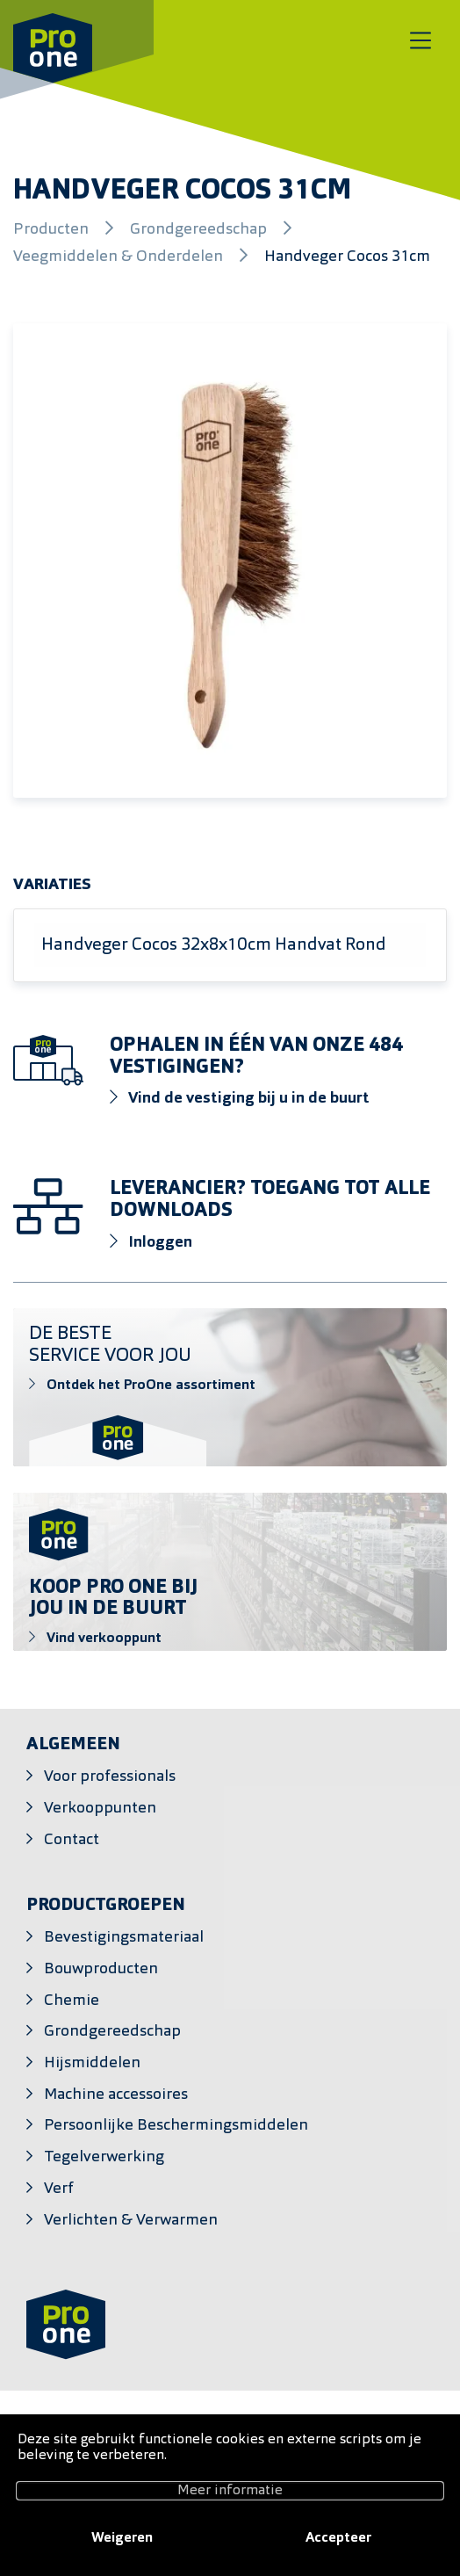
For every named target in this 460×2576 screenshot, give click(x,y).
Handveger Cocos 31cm (347, 257)
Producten (52, 229)
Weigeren (122, 2538)
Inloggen (151, 1242)
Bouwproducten (101, 1969)
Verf (59, 2189)
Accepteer (338, 2538)
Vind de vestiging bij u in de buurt (240, 1098)
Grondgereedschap (200, 229)
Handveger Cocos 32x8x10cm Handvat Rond (213, 945)
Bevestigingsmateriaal (124, 1937)
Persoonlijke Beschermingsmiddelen (176, 2125)
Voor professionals (110, 1777)
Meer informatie (230, 2491)
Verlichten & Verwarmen (131, 2220)
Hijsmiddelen (92, 2063)
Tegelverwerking (104, 2157)
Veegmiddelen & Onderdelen (119, 257)
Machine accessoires (116, 2095)
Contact (71, 1840)
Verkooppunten (100, 1808)
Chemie (71, 2001)
